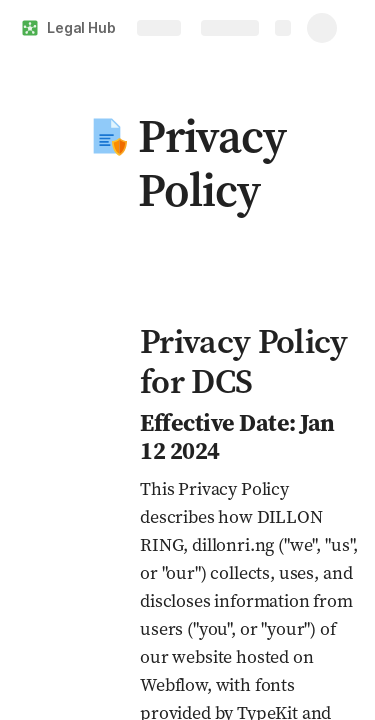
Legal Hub (81, 27)
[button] (107, 136)
